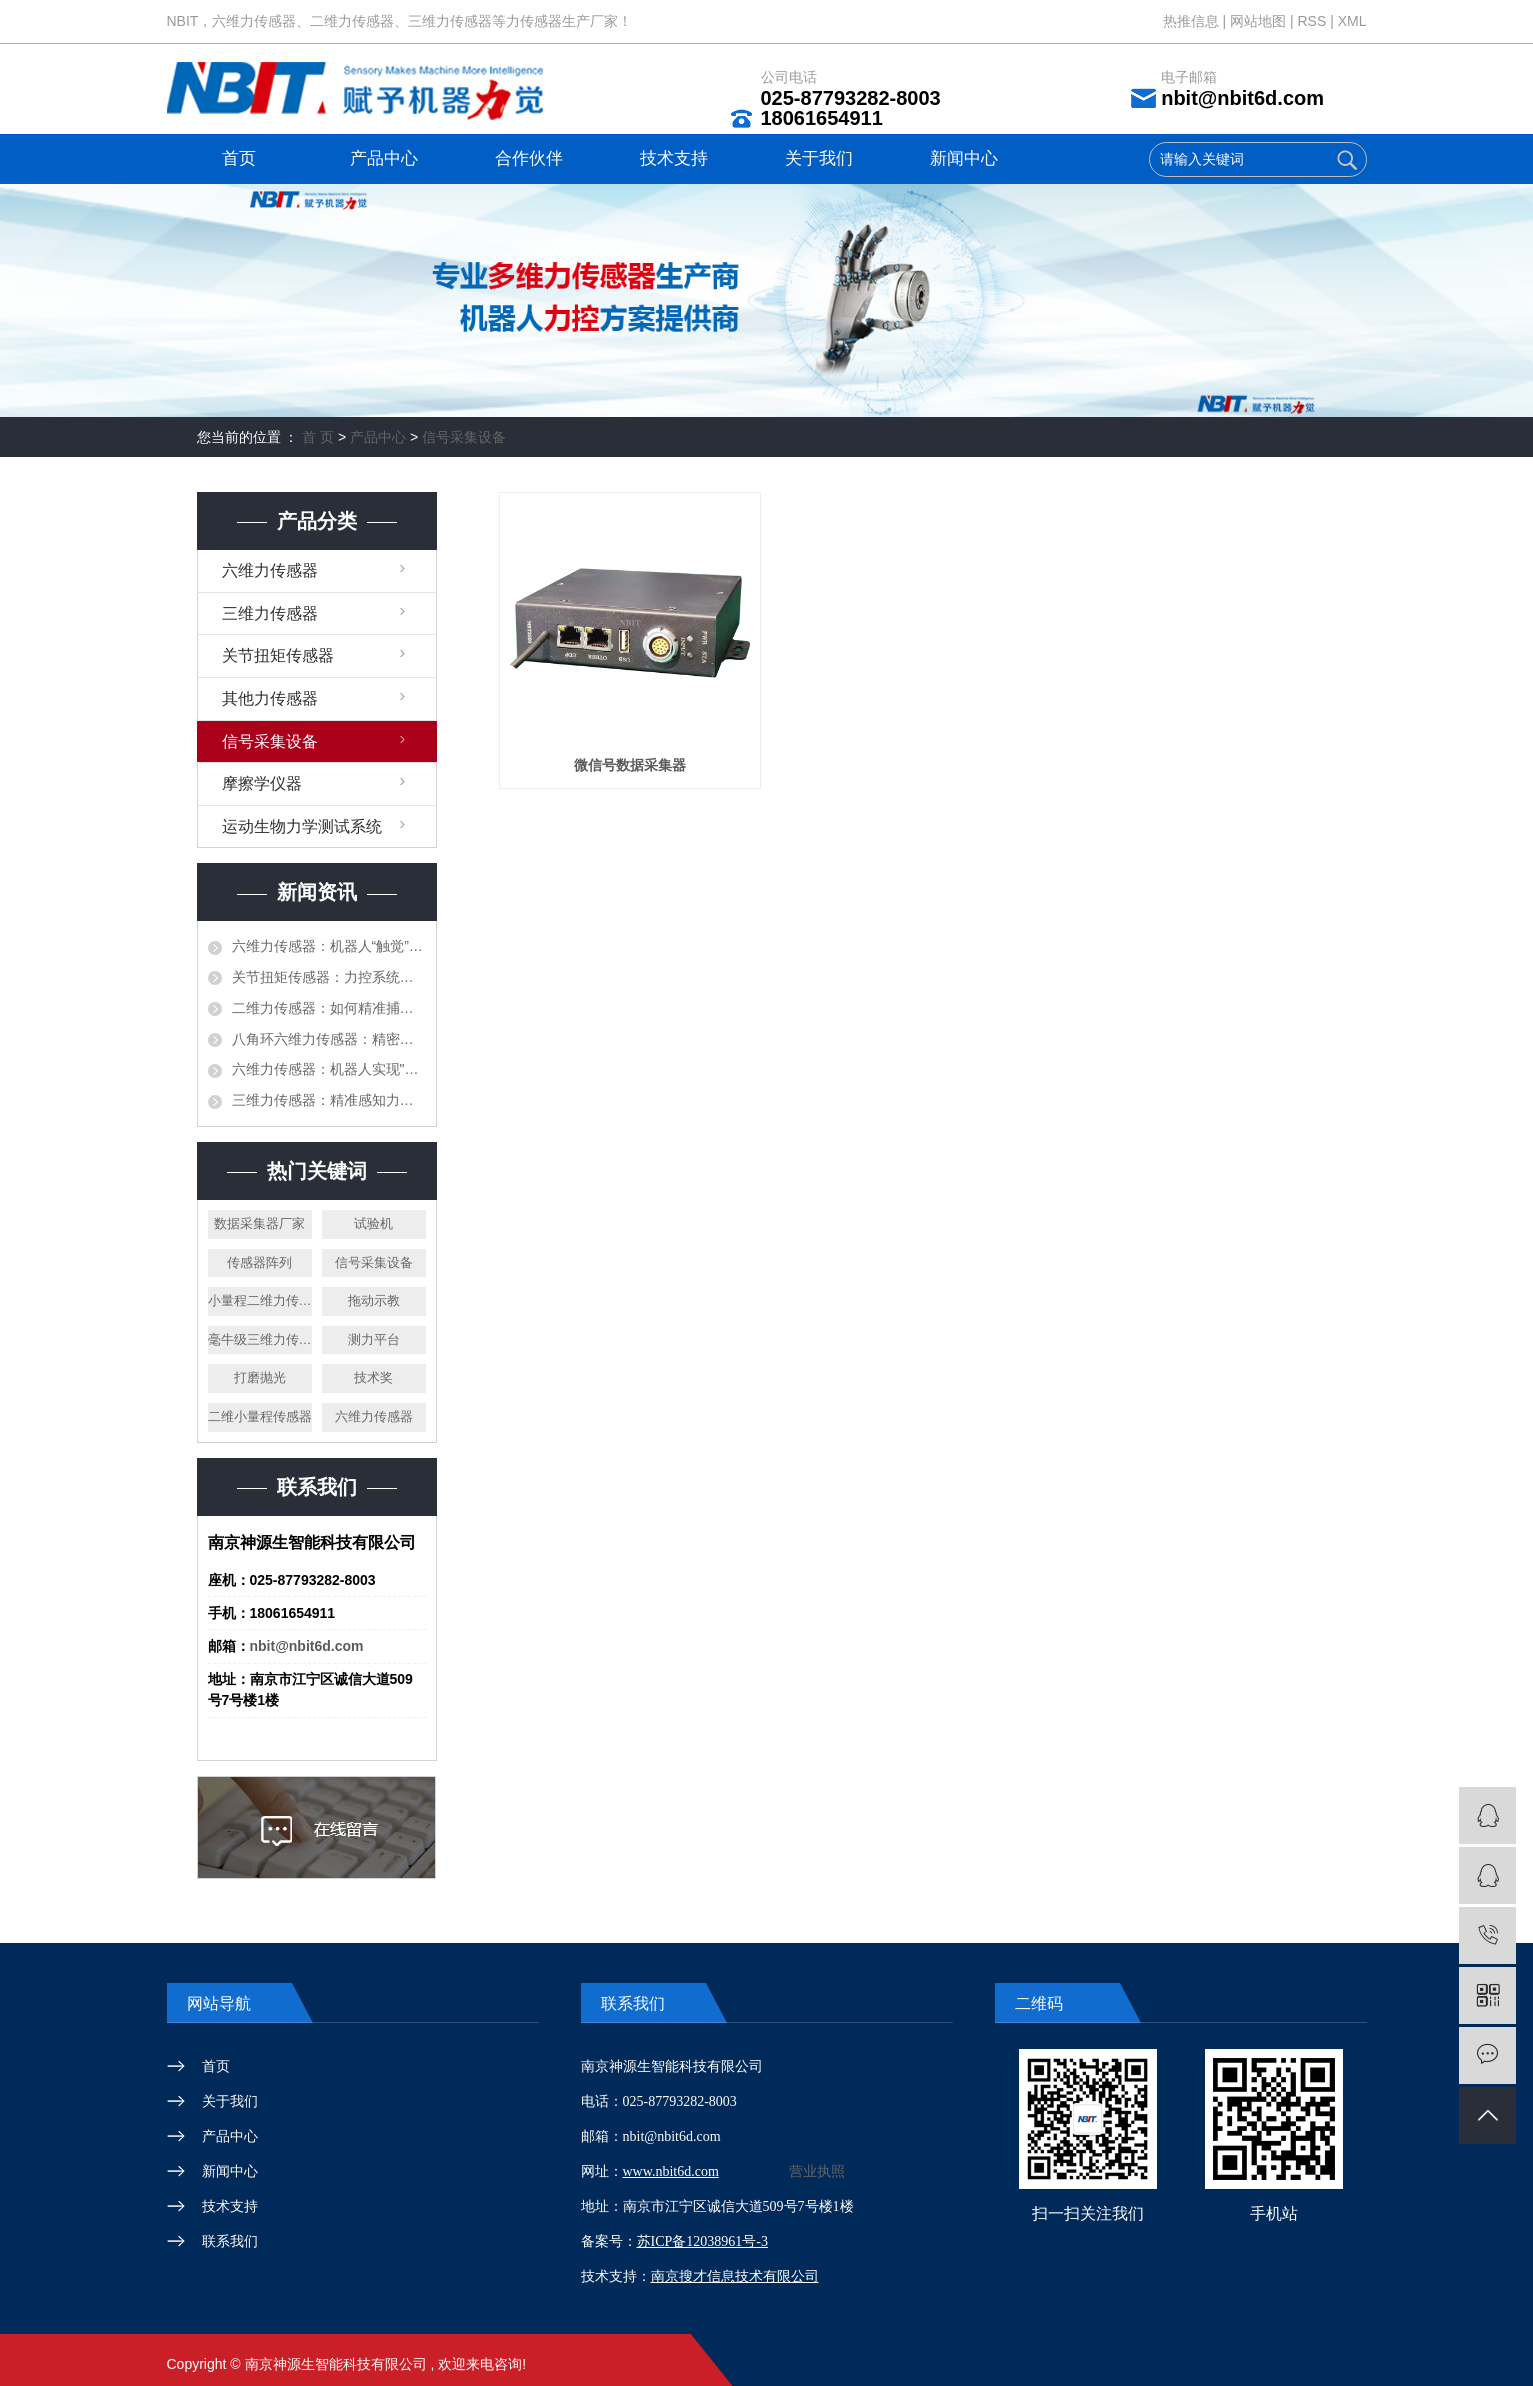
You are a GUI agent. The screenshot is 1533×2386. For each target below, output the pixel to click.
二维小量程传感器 (260, 1416)
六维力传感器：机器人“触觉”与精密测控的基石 (329, 946)
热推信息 (1191, 21)
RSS (1311, 21)
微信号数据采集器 (630, 765)
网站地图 (1260, 21)
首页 (239, 158)
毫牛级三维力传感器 (260, 1339)
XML (1352, 21)
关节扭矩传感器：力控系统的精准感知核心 (329, 977)
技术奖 (373, 1377)
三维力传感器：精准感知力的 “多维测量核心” (329, 1100)
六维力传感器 (270, 570)
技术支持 (674, 158)
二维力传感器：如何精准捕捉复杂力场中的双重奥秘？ (329, 1008)
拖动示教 (374, 1300)
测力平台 (374, 1339)
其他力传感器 (270, 698)
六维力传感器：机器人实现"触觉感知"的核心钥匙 (329, 1069)
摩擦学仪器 (262, 783)
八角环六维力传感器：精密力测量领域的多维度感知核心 (329, 1039)
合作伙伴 (529, 158)
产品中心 (384, 158)
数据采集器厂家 (259, 1223)
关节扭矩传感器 (278, 655)
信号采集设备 (464, 437)
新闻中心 (964, 158)
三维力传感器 (270, 613)
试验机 (373, 1223)
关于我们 (819, 158)
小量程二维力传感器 (260, 1300)
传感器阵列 (259, 1262)
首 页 (318, 437)
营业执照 (817, 2171)
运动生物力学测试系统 (302, 826)
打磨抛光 (260, 1377)
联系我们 (230, 2241)
